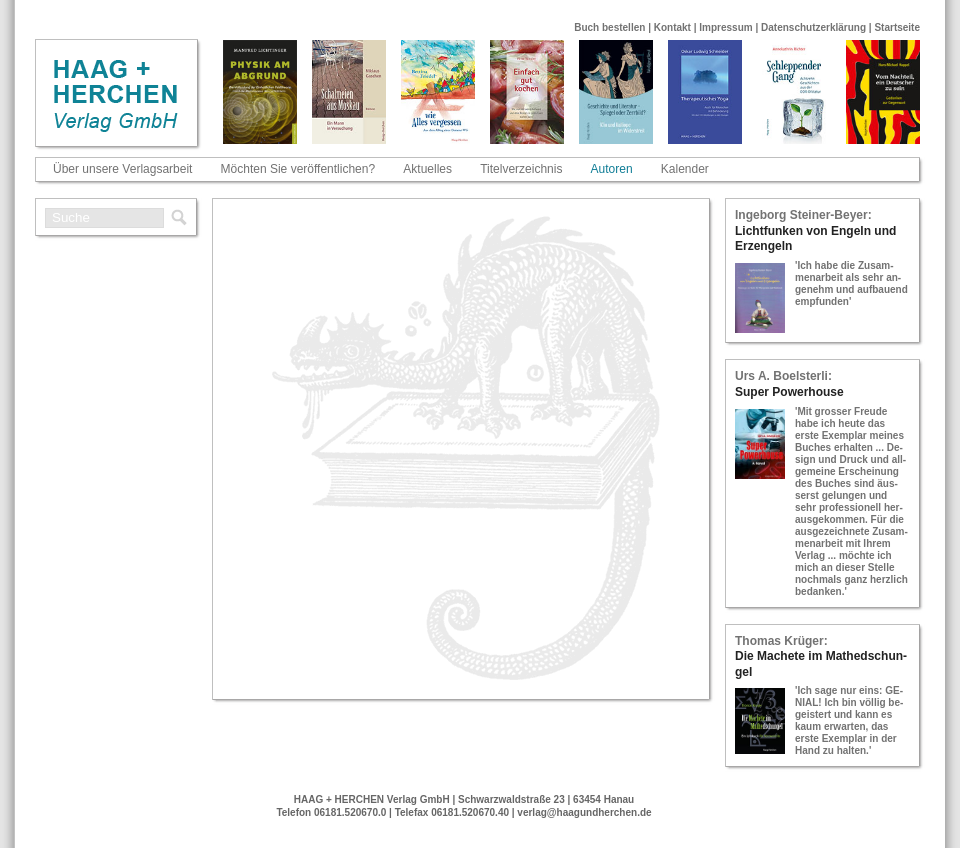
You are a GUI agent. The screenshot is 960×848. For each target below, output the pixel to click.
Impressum (725, 27)
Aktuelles (427, 169)
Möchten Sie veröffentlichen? (298, 169)
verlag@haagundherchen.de (584, 812)
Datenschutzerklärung (813, 27)
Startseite (897, 27)
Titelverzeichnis (521, 169)
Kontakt (672, 27)
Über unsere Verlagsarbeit (122, 169)
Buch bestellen (609, 27)
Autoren (612, 169)
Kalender (685, 169)
